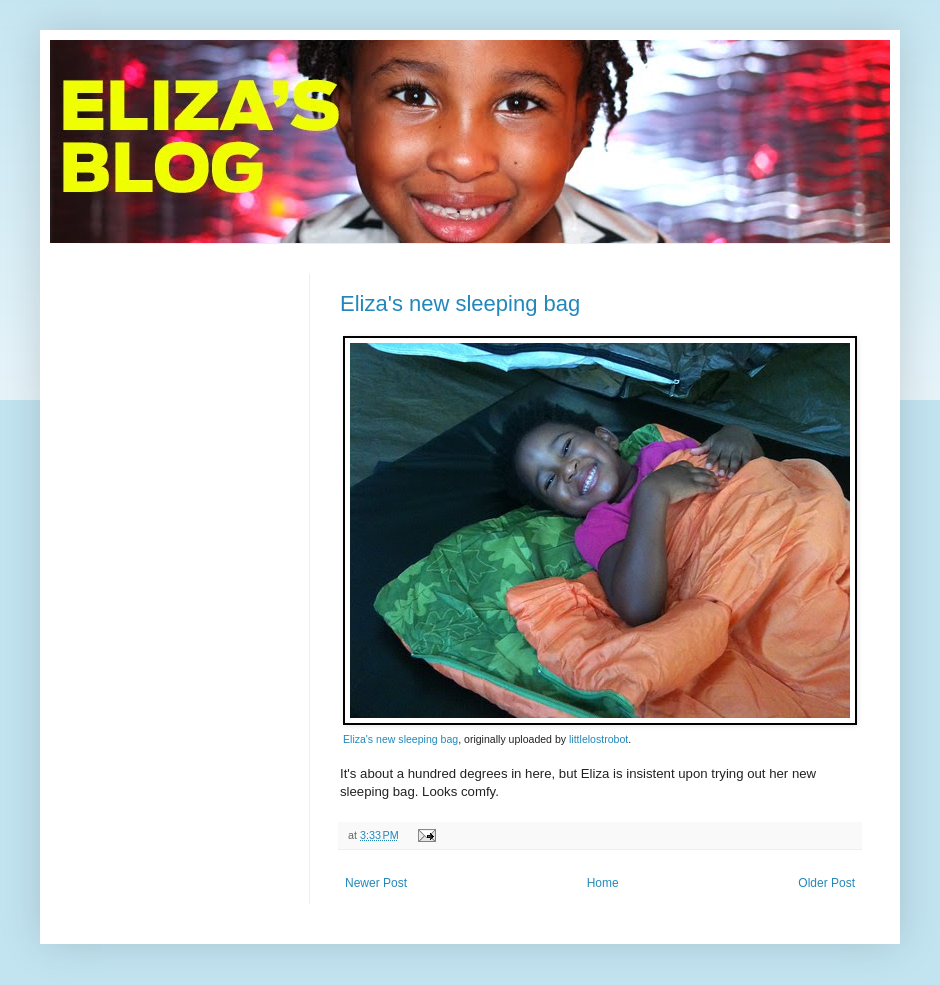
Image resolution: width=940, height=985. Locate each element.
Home (603, 883)
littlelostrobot (598, 739)
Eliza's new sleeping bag (460, 303)
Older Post (826, 883)
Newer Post (376, 883)
